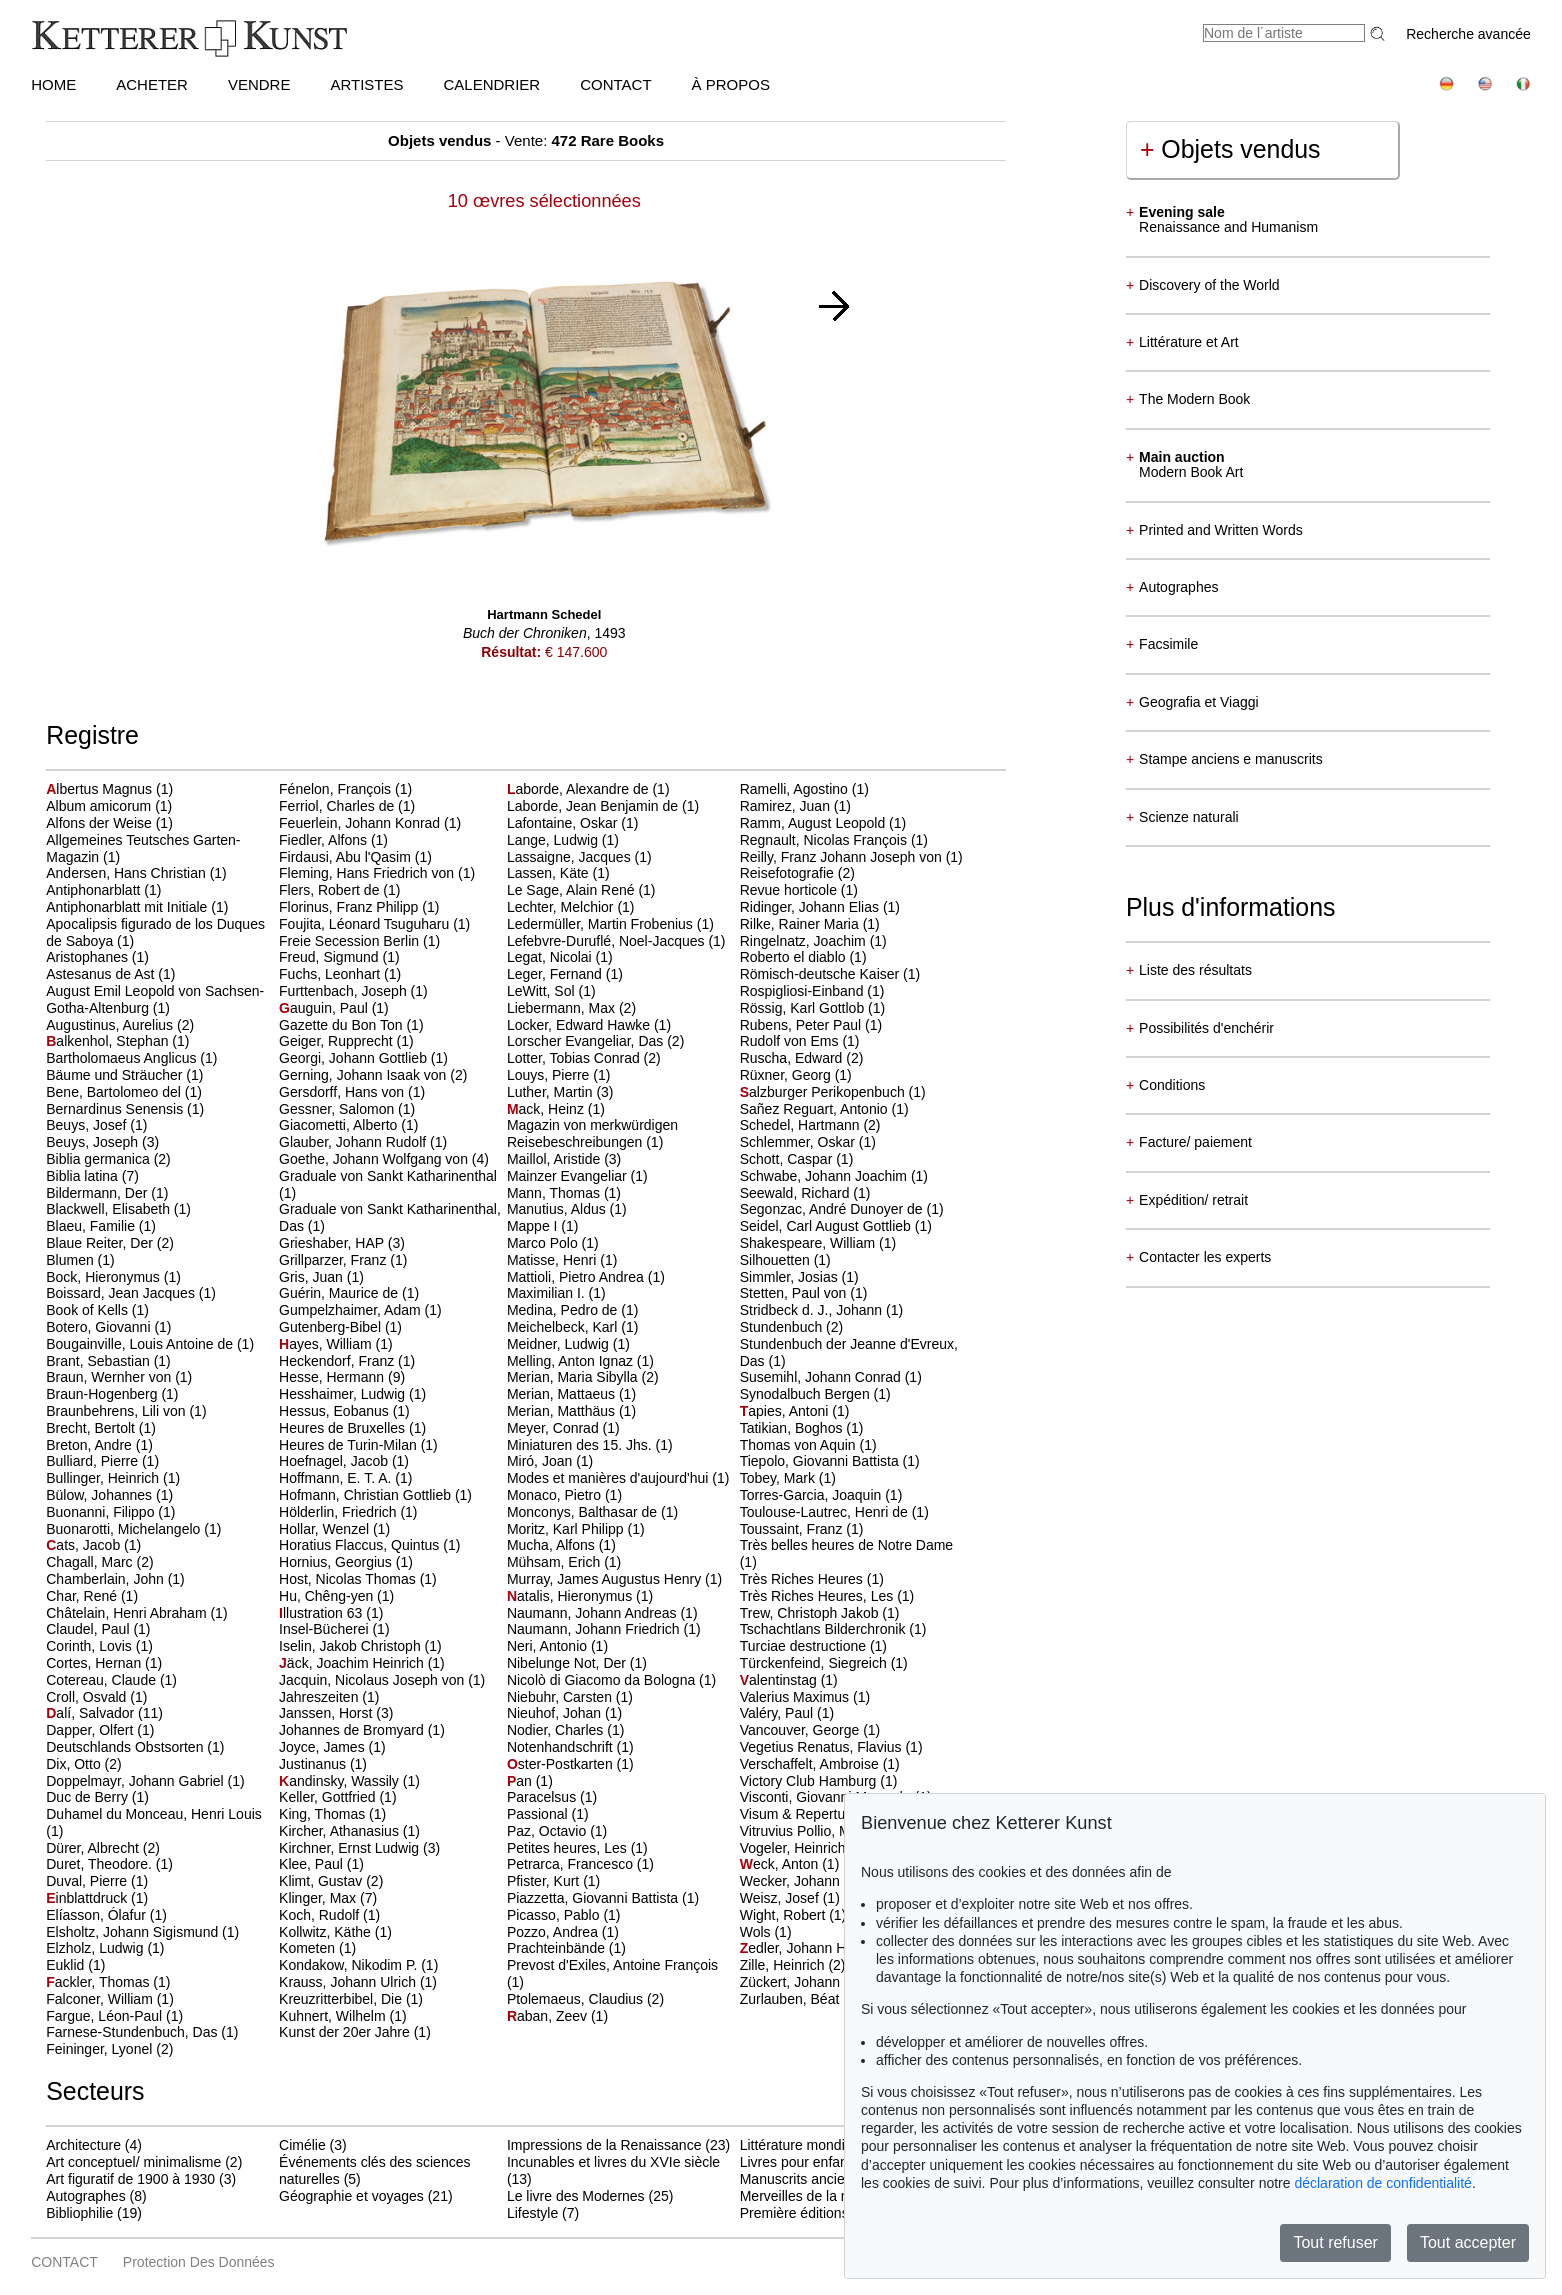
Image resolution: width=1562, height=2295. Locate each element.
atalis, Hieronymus (571, 1596)
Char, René (83, 1596)
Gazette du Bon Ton (342, 1025)
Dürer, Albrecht (94, 1848)
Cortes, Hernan (95, 1663)
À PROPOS (731, 84)
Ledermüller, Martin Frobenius (602, 924)
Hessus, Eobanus (336, 1411)
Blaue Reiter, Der (101, 1243)
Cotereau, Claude (103, 1680)
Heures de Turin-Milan (350, 1445)
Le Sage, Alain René (573, 890)
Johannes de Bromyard (353, 1730)
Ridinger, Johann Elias (811, 907)
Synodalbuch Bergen (807, 1394)
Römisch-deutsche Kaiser (821, 974)
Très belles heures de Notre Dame (846, 1545)
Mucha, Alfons (553, 1545)
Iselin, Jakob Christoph (352, 1646)
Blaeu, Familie (92, 1226)
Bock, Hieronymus (104, 1277)
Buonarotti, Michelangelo (125, 1529)
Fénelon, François (337, 789)
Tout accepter (1468, 2242)
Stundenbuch (783, 1327)
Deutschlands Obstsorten (126, 1747)
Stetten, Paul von (795, 1293)
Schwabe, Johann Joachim (825, 1176)
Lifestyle (532, 2213)
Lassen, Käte (550, 873)
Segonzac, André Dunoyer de (833, 1209)
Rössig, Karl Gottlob (804, 1008)
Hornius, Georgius (337, 1562)
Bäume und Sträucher (116, 1075)
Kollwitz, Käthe (327, 1932)
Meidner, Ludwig (560, 1344)
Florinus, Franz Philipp (350, 907)
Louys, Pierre (550, 1075)
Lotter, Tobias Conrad (575, 1058)
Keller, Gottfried (329, 1797)
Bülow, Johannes (101, 1495)
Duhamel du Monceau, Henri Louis (154, 1814)
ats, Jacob (85, 1545)
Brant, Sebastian (99, 1361)
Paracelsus (543, 1797)
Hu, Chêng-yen (328, 1596)
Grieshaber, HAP (333, 1243)
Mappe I (534, 1226)
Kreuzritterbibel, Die (342, 1999)
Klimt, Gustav (322, 1881)
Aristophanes (89, 957)
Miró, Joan (541, 1461)
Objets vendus (1230, 149)
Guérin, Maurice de (340, 1293)
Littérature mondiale (802, 2145)
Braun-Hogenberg (103, 1394)
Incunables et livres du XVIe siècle (613, 2162)
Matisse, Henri (553, 1260)
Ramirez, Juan (787, 806)
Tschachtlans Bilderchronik (825, 1629)
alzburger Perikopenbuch (824, 1092)
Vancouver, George (801, 1730)
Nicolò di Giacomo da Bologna (603, 1680)
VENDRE (259, 84)
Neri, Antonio (549, 1646)
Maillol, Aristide (555, 1159)
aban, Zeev (549, 2016)
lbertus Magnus (101, 789)
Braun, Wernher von (110, 1377)
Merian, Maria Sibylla (574, 1377)
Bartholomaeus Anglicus (123, 1058)
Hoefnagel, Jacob (335, 1461)
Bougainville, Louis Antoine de (141, 1344)
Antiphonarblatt (95, 890)
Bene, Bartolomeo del (115, 1092)
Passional (539, 1814)
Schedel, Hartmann (802, 1125)
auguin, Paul (325, 1008)
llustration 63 (322, 1613)
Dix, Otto (75, 1764)
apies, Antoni (786, 1411)
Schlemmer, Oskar (799, 1142)
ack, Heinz (547, 1109)
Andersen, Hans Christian (127, 873)
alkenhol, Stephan (109, 1041)
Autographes (85, 2196)
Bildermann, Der (98, 1193)
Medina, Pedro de (564, 1310)
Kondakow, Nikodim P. (350, 1965)
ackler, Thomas (99, 1982)
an (521, 1781)
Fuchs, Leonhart (331, 974)
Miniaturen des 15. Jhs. (581, 1445)
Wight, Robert (784, 1915)
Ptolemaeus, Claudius (577, 1999)
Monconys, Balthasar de (584, 1512)
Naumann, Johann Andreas (594, 1613)
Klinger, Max (319, 1898)
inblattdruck (88, 1898)
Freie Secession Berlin (351, 941)
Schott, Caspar (788, 1159)
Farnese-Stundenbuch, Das (133, 2032)
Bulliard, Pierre (94, 1461)
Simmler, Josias (791, 1277)
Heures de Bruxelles (344, 1428)
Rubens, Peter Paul (802, 1025)
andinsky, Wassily (341, 1781)
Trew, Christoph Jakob (811, 1613)
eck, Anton (781, 1864)
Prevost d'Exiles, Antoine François (612, 1965)
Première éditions (794, 2213)
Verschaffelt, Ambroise (811, 1764)
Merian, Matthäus (563, 1411)
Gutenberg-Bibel (332, 1327)
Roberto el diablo (795, 957)
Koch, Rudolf (321, 1915)
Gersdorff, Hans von (343, 1092)
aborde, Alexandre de (580, 789)
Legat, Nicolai (551, 957)
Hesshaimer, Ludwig (344, 1394)
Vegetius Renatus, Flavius (823, 1747)
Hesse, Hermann (333, 1377)
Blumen (71, 1260)
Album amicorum (100, 806)
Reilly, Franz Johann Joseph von (843, 857)
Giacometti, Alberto (340, 1125)
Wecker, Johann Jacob (812, 1881)
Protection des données (199, 2262)
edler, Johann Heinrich (816, 1948)
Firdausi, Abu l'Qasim (347, 857)
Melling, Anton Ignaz (572, 1361)
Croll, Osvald (88, 1697)
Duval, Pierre (88, 1881)
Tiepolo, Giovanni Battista (821, 1461)
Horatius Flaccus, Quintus (361, 1545)
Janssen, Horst (327, 1713)
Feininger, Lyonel (101, 2049)
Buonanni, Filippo (102, 1512)
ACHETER (152, 84)
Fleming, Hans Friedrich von (368, 873)
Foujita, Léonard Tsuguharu (366, 924)
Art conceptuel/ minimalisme (133, 2162)
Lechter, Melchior (562, 907)
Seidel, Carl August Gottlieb (827, 1226)
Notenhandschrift (562, 1747)
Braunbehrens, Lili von (117, 1411)
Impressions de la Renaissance (604, 2145)
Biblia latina (84, 1176)
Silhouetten (777, 1260)
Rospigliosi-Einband (804, 991)
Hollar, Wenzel (326, 1529)
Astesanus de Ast (102, 974)
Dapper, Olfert (91, 1730)
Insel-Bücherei (325, 1629)
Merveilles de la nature (810, 2196)
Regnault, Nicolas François (825, 840)
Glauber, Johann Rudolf (354, 1142)
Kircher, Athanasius (341, 1831)
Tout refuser (1335, 2242)
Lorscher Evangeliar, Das (587, 1041)
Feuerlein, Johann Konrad (361, 823)
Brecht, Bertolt (92, 1428)
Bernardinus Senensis (116, 1109)
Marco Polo (544, 1243)
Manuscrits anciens (800, 2179)
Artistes (366, 84)
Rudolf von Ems (791, 1041)
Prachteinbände (558, 1948)
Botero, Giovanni (100, 1327)
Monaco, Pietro (556, 1495)
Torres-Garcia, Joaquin (813, 1495)
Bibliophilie (79, 2213)
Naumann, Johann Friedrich (595, 1629)
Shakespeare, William (809, 1243)
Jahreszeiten (320, 1697)
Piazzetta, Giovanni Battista (594, 1898)
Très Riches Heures (803, 1579)
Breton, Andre (91, 1445)
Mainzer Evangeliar (569, 1176)
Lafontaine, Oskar (564, 823)
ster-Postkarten (562, 1764)
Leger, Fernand (556, 974)
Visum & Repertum (800, 1814)
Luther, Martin (552, 1092)
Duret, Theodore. (100, 1864)
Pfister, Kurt (545, 1881)
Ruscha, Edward (793, 1058)
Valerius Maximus (796, 1697)
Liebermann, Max (563, 1008)
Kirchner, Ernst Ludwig (351, 1848)
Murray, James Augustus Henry (606, 1579)
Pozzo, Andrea (554, 1932)
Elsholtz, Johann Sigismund (134, 1932)
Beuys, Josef (88, 1125)
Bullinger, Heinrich (104, 1478)
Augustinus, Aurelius (111, 1025)
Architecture (83, 2145)
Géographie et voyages (351, 2196)
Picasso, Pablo (555, 1915)
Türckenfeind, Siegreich (815, 1663)
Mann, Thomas (555, 1193)
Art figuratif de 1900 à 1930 (130, 2179)
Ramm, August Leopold (814, 823)
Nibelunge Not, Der (568, 1663)
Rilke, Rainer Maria (801, 924)
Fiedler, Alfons (325, 840)
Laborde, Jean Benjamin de (594, 806)
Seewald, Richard (797, 1193)
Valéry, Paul (778, 1713)
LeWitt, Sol (543, 991)
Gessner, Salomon (338, 1109)
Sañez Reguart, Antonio (816, 1109)
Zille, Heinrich (784, 1965)
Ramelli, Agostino (796, 789)
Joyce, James (323, 1747)
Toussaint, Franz (793, 1529)
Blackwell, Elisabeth (110, 1209)
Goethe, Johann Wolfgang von (375, 1159)
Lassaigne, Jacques (571, 857)
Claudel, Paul (89, 1629)
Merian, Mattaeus (563, 1394)
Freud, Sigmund (331, 957)
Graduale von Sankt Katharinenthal (388, 1176)
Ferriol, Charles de (338, 806)
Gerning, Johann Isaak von (364, 1075)
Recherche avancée (1468, 34)
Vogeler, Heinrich (795, 1848)
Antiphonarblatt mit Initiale (128, 907)
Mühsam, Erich (555, 1562)
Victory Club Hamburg (810, 1781)
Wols (757, 1932)
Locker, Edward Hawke (580, 1025)
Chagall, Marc (91, 1562)
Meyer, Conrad (555, 1428)
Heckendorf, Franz (338, 1361)
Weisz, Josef (781, 1898)
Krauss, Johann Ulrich (349, 1982)
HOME (53, 84)
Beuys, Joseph (94, 1142)
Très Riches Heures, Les (818, 1596)
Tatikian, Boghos (793, 1428)
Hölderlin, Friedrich (339, 1512)
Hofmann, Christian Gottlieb (367, 1495)
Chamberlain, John (106, 1579)
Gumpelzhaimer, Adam (352, 1310)
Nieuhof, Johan (556, 1713)
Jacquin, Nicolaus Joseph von (373, 1680)
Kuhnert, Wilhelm (334, 2016)
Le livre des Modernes (576, 2196)
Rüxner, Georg (787, 1075)
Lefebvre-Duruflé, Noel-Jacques (608, 941)
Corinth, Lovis (90, 1646)
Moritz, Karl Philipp (567, 1529)
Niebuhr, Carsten (561, 1697)
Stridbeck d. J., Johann (813, 1310)
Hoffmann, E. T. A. (337, 1478)
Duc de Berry (89, 1797)
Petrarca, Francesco (572, 1864)
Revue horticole (790, 890)
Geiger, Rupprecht (338, 1041)
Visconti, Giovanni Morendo (827, 1797)
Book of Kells (89, 1310)
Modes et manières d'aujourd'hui (609, 1478)
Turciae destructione (805, 1646)
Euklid (67, 1965)
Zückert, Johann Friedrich (821, 1982)
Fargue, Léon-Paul (106, 2016)
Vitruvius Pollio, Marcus (814, 1831)
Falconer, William (101, 1999)
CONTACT (615, 84)
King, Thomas (324, 1814)
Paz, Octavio (548, 1831)
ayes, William (327, 1344)
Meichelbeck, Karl (564, 1327)
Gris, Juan (313, 1277)
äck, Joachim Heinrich (353, 1663)
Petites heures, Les (569, 1848)
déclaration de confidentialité (1382, 2183)
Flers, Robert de (331, 890)
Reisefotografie (789, 873)
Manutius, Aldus (558, 1209)
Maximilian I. (548, 1293)
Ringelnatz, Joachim (805, 941)
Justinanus (314, 1764)
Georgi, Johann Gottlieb (355, 1058)
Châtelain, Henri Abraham (128, 1613)
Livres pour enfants (799, 2162)
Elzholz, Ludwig (96, 1948)
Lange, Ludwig (554, 840)
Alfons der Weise (100, 823)
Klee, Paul (313, 1864)
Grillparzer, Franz (334, 1260)
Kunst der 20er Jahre (346, 2032)
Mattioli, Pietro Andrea (577, 1277)
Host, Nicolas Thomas (349, 1579)
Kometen (309, 1948)
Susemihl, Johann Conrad (822, 1377)
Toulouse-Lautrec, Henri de (826, 1512)
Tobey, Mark (779, 1478)
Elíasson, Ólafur (98, 1915)
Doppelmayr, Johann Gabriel (136, 1781)
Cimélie (302, 2145)
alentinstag (780, 1680)
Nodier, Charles (557, 1730)
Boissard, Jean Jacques (122, 1293)
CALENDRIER (492, 84)
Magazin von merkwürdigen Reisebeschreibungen (592, 1133)
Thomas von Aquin (800, 1445)
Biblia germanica (99, 1159)
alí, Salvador (92, 1713)
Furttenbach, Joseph (345, 991)
